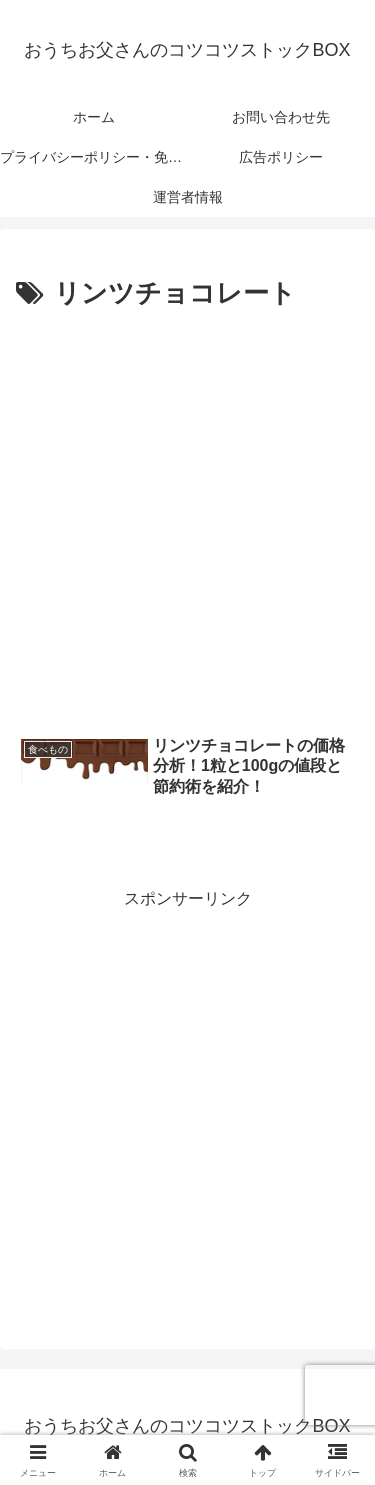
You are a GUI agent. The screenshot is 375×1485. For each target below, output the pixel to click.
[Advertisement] (187, 514)
